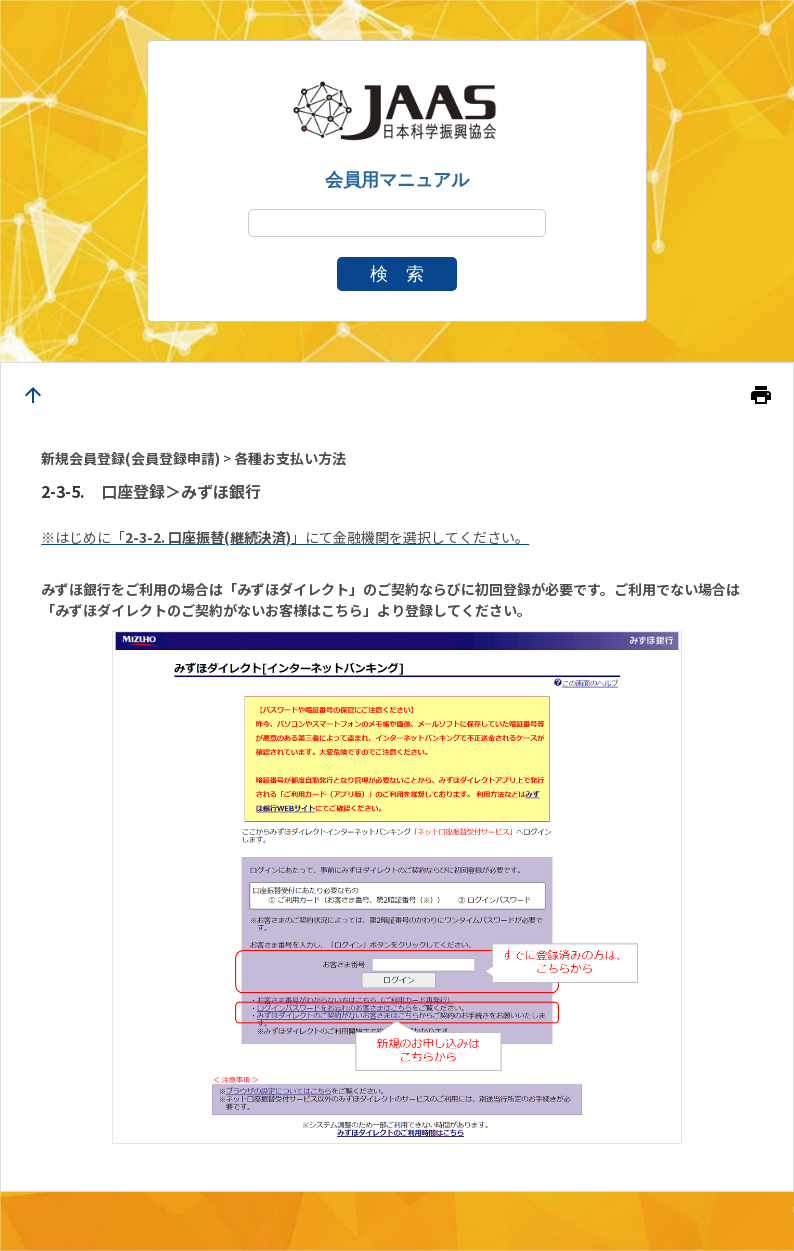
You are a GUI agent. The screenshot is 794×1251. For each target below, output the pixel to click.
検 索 (397, 274)
